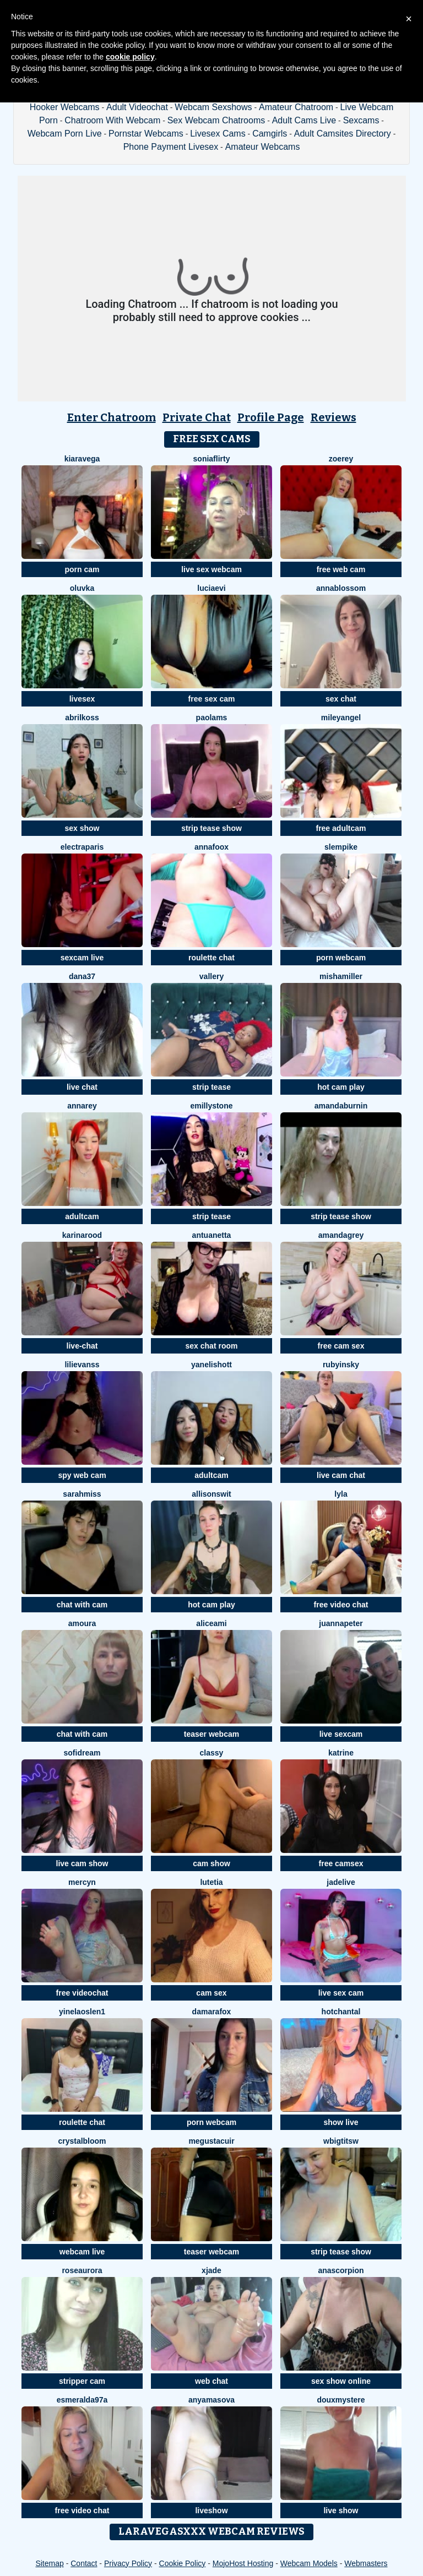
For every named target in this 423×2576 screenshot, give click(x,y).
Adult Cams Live (304, 120)
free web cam (341, 569)
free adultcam (341, 828)
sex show (81, 828)
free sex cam (211, 698)
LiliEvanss (81, 1364)
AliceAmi (211, 1623)
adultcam (82, 1216)
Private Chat (196, 417)
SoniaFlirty (211, 458)
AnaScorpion (341, 2270)
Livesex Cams (217, 133)
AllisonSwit (211, 1494)
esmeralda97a (82, 2399)
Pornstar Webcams (146, 133)
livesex (82, 698)
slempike (340, 847)
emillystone (211, 1105)
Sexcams (361, 120)
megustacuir (211, 2141)
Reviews (333, 417)
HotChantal (341, 2011)
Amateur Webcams (262, 146)
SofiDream (82, 1752)
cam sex (211, 1992)
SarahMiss (82, 1494)
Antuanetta (211, 1235)
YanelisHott (211, 1364)
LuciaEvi (211, 588)
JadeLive (341, 1882)
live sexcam (341, 1734)
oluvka (82, 588)
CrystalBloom (82, 2141)
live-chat (82, 1345)
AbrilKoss (82, 717)
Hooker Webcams (65, 107)
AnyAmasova (211, 2399)
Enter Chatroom (111, 417)
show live (340, 2122)
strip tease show (211, 828)
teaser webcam (211, 1734)
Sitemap (49, 2563)
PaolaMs (211, 717)
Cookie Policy (182, 2563)
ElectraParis (82, 847)
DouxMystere (341, 2399)
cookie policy (130, 56)
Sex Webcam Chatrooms (216, 120)
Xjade (211, 2270)
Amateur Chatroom (296, 107)
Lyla (340, 1494)
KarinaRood (82, 1235)
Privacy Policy (128, 2563)
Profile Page (270, 417)
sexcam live (82, 957)
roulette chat (211, 957)
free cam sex (341, 1345)
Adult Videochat (137, 107)
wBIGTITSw (341, 2141)
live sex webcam (211, 569)
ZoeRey (341, 458)
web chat (211, 2381)
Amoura (82, 1623)
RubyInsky (341, 1364)
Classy (212, 1752)
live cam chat (341, 1475)
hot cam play (341, 1087)
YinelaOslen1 (82, 2011)
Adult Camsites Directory (342, 133)
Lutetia (211, 1882)
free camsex (341, 1863)
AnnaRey (82, 1105)
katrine (341, 1752)
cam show (211, 1863)
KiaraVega (82, 458)
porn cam (81, 569)
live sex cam (341, 1992)
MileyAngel (341, 717)
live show (340, 2510)
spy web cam (82, 1475)
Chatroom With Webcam (112, 120)
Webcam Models (309, 2563)
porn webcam (341, 957)
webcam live (82, 2251)
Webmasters (365, 2563)
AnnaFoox (211, 847)
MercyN (82, 1882)
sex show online (341, 2381)
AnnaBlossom (341, 588)
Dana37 (82, 976)
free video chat (341, 1604)
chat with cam (82, 1604)
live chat (82, 1087)
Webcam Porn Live (65, 133)
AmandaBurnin (340, 1105)
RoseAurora (82, 2270)
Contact (83, 2563)
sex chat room (212, 1345)
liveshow (211, 2510)
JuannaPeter (340, 1623)
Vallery (211, 976)
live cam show (82, 1863)
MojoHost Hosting (243, 2563)
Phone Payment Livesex (171, 146)
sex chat (341, 698)
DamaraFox (211, 2011)
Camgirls (269, 133)
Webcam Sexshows (213, 107)
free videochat (82, 1992)
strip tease (211, 1087)
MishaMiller (340, 976)
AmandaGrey (341, 1235)
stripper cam (82, 2381)
